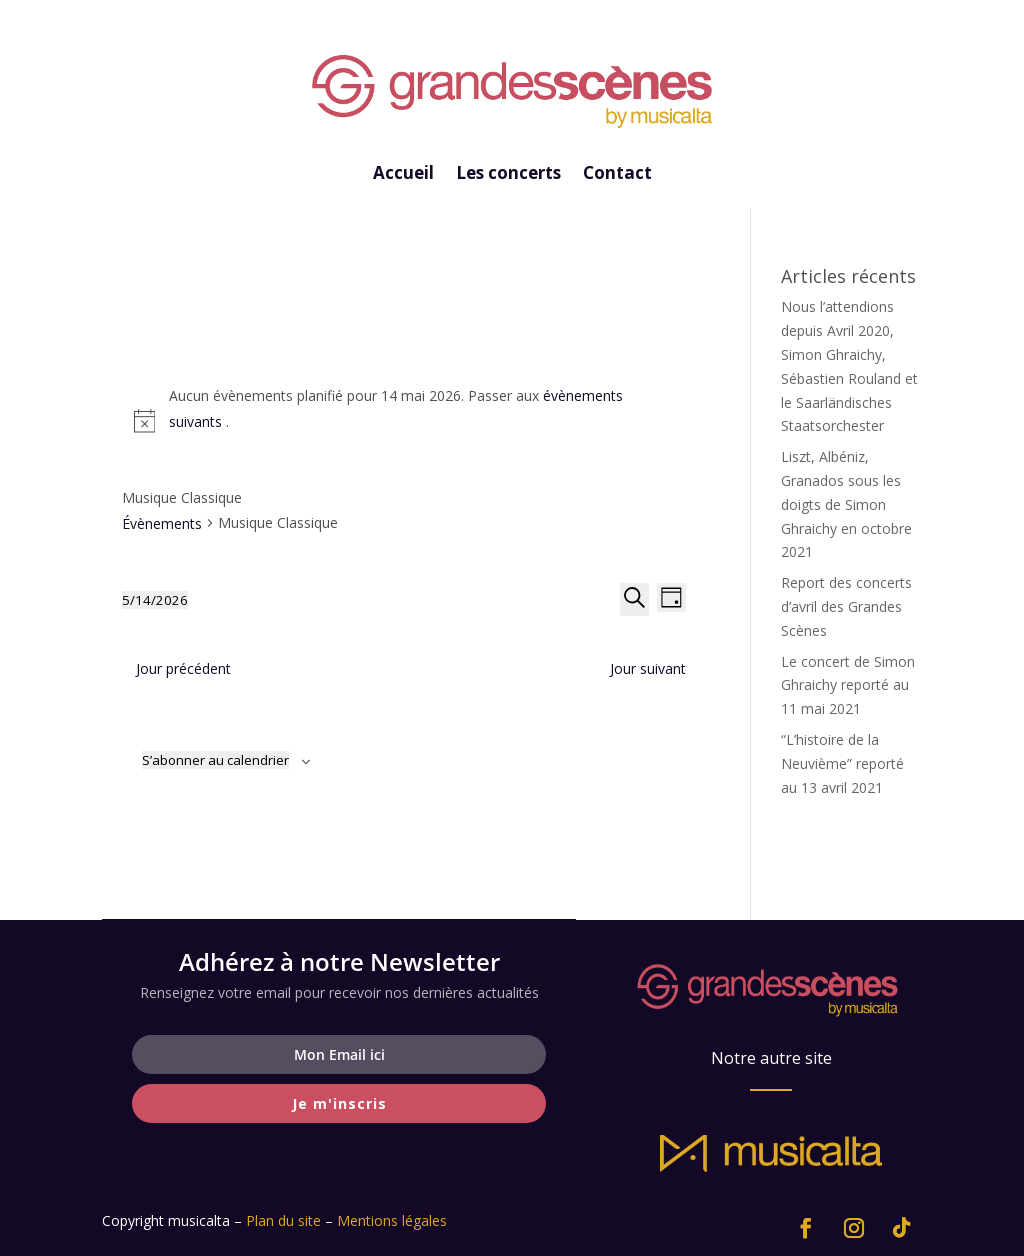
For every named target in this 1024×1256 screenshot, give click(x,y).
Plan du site (283, 1220)
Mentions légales (392, 1220)
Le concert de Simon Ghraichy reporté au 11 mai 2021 (848, 685)
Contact (617, 175)
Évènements (162, 523)
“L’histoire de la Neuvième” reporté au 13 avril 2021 (842, 763)
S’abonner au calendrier (215, 760)
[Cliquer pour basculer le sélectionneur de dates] (155, 600)
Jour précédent (183, 668)
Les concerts (508, 175)
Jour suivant (648, 668)
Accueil (403, 175)
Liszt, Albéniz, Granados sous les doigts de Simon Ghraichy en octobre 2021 (846, 504)
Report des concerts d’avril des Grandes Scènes (846, 606)
